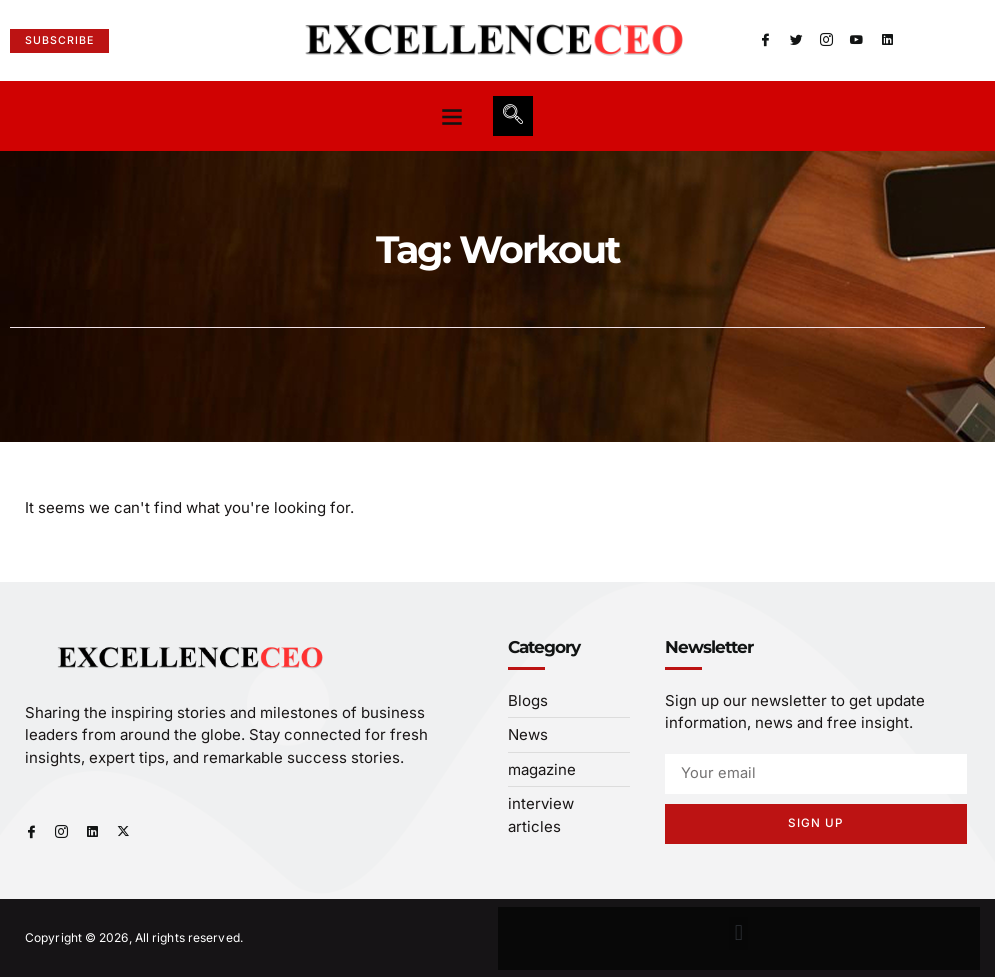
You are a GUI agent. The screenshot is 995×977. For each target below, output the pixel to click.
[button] (451, 115)
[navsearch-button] (513, 116)
